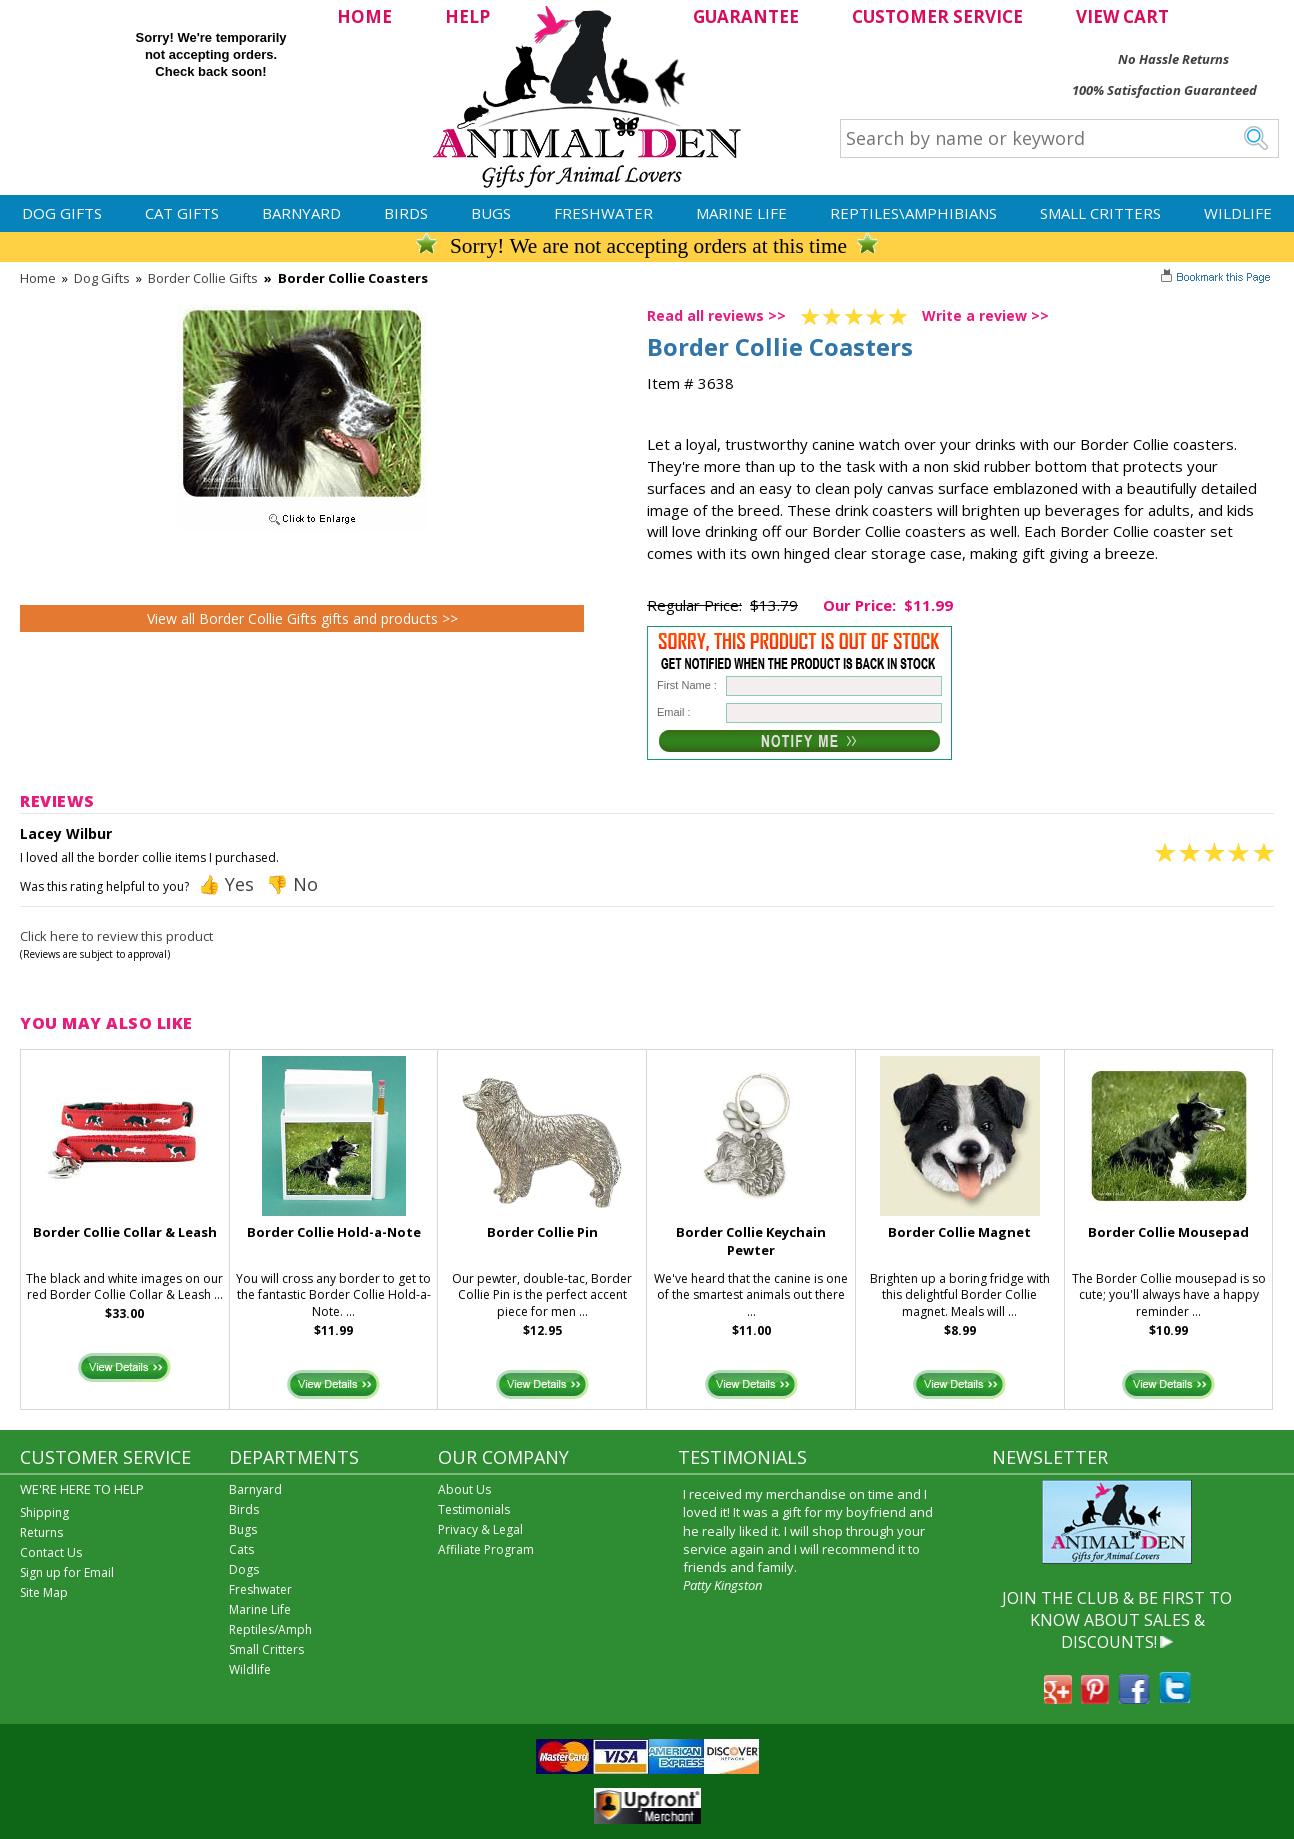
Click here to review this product (116, 936)
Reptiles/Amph (270, 1629)
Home (38, 278)
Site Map (44, 1592)
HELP (467, 16)
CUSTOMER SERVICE (937, 16)
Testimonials (474, 1509)
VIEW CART (1122, 16)
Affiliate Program (486, 1549)
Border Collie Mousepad (1168, 1232)
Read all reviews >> (716, 315)
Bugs (491, 213)
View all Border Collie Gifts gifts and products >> (302, 618)
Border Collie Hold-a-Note (334, 1232)
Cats (241, 1549)
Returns (41, 1532)
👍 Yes (226, 884)
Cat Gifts (182, 213)
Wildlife (1238, 213)
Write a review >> (985, 315)
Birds (406, 213)
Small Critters (1100, 213)
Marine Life (741, 213)
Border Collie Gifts (203, 278)
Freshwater (603, 213)
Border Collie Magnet (959, 1232)
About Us (464, 1489)
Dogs (244, 1569)
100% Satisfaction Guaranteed (1164, 90)
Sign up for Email (67, 1572)
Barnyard (301, 213)
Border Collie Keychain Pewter (751, 1241)
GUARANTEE (746, 16)
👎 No (292, 884)
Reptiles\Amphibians (913, 213)
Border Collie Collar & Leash (125, 1232)
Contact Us (51, 1552)
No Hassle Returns (1173, 59)
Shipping (44, 1512)
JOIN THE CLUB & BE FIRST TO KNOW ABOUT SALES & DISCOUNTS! (1117, 1620)
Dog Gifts (62, 213)
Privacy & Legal (480, 1529)
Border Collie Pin (542, 1232)
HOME (364, 16)
